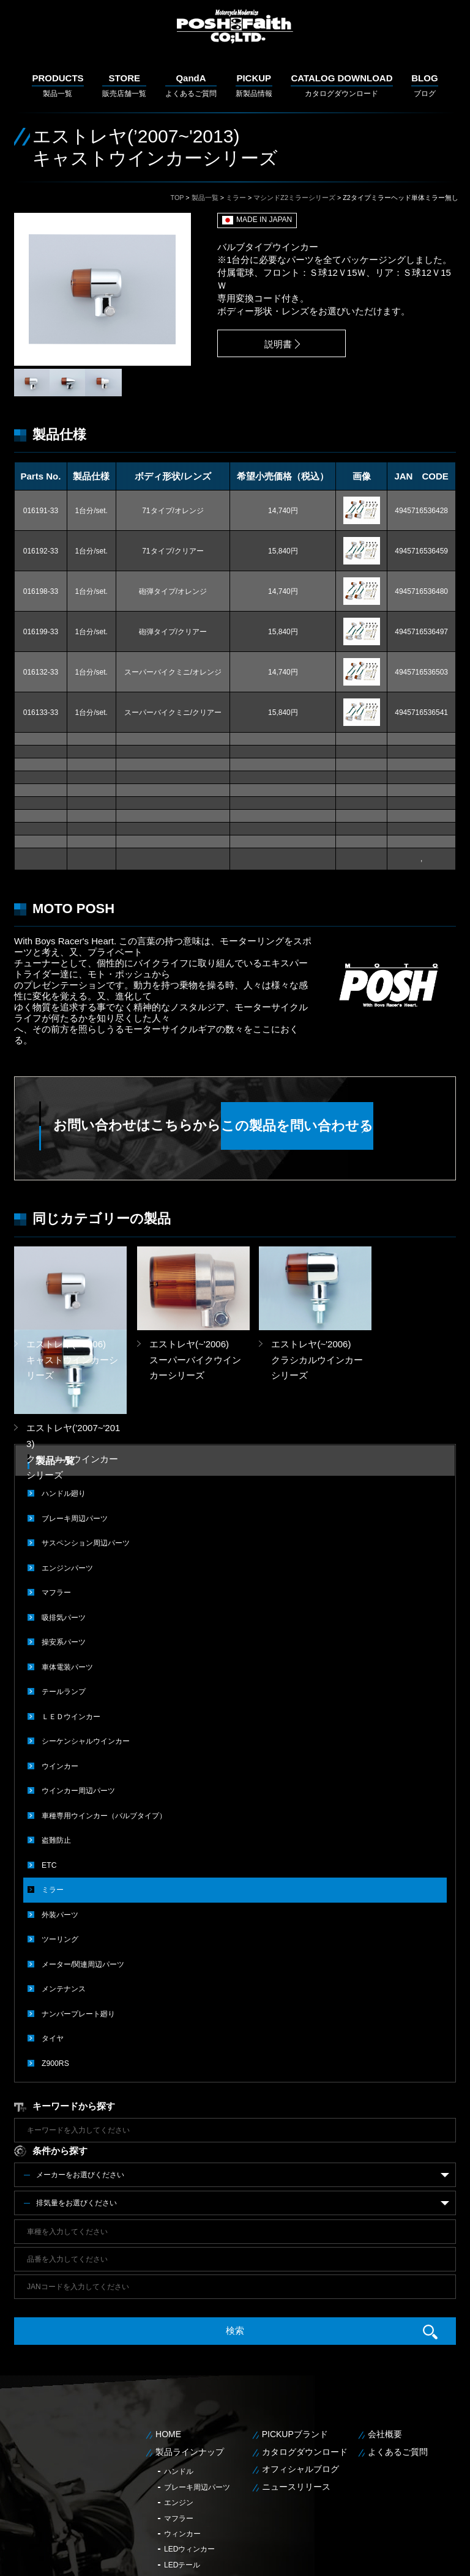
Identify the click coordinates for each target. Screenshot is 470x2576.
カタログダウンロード (341, 85)
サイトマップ (440, 2557)
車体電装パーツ (67, 1580)
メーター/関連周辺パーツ (83, 1874)
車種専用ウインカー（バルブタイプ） (104, 1727)
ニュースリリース (296, 2395)
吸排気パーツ (64, 1531)
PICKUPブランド (295, 2342)
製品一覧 (57, 85)
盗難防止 (56, 1751)
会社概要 (385, 2342)
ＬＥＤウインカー (71, 1629)
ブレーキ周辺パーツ (75, 1433)
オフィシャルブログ (300, 2377)
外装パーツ (60, 1825)
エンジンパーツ (67, 1482)
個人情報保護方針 (384, 2557)
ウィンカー (182, 2442)
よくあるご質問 (191, 85)
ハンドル (178, 2379)
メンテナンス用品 (193, 2488)
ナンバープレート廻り (78, 1923)
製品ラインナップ (189, 2359)
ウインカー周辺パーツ (78, 1702)
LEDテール (182, 2472)
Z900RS (55, 1971)
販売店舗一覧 (124, 85)
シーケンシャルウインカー (86, 1653)
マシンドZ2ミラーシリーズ (294, 197)
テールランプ (64, 1605)
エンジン (178, 2411)
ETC (49, 1776)
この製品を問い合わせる (332, 1125)
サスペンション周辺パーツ (86, 1458)
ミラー (236, 197)
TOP (177, 197)
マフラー (56, 1507)
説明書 (275, 344)
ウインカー (60, 1678)
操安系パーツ (64, 1556)
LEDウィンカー (189, 2457)
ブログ (424, 85)
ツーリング (60, 1849)
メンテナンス (64, 1898)
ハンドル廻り (64, 1409)
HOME (168, 2342)
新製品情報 (254, 85)
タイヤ (53, 1947)
